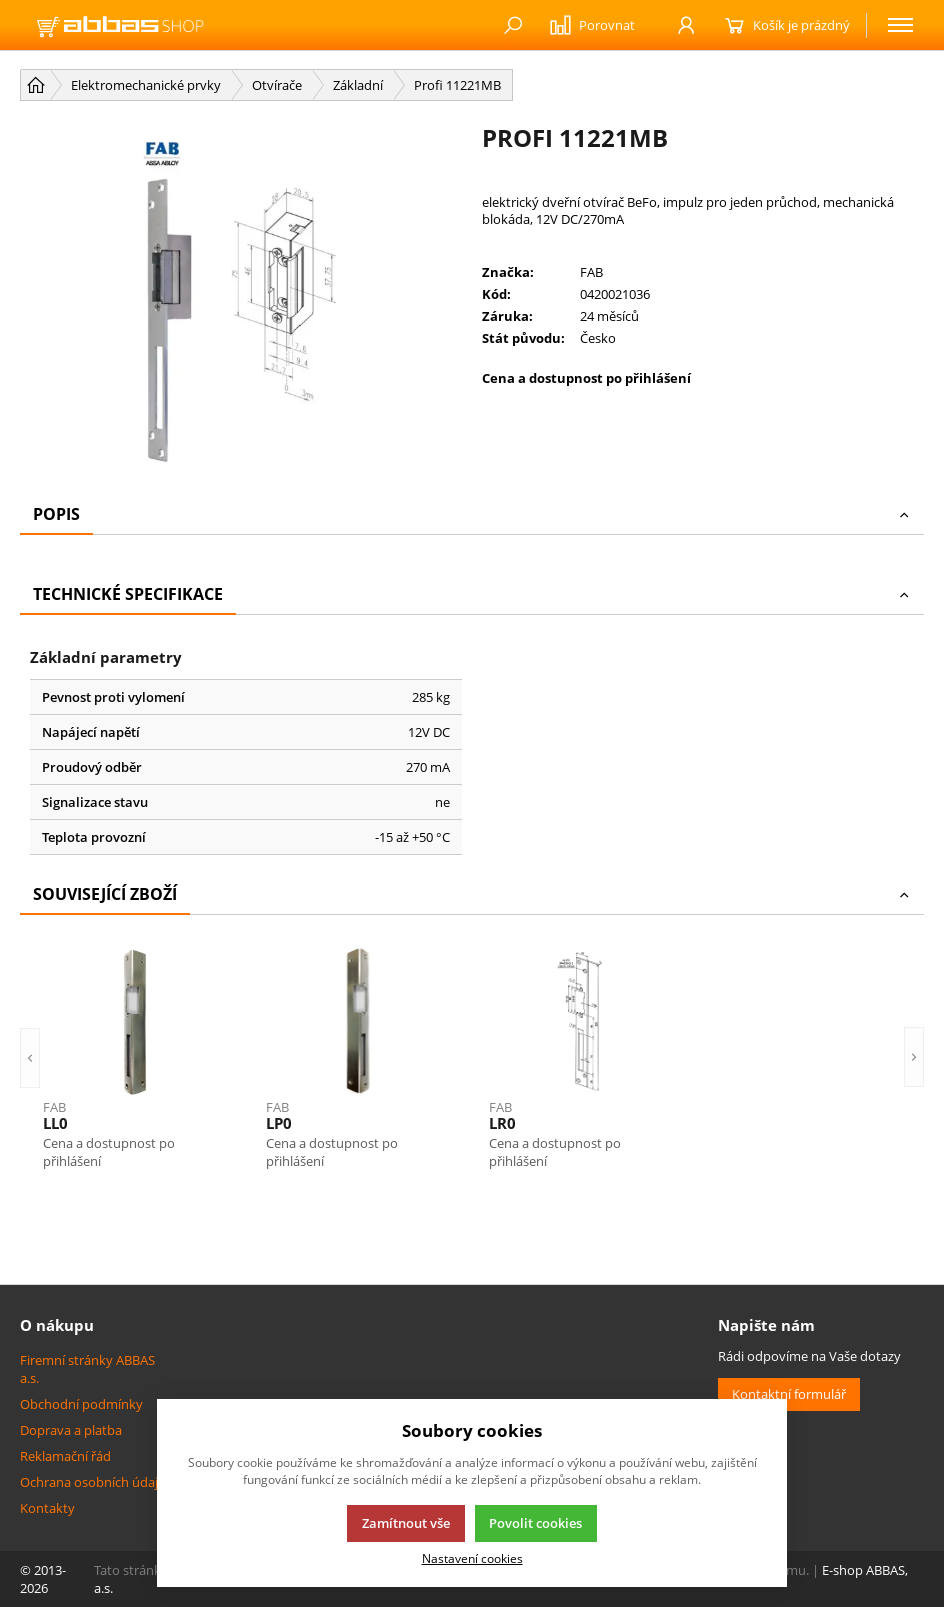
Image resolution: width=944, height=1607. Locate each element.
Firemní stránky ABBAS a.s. (87, 1369)
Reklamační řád (65, 1456)
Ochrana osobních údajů (93, 1482)
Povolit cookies (535, 1523)
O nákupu (57, 1325)
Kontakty (47, 1508)
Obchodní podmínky (81, 1404)
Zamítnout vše (406, 1523)
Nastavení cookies (472, 1558)
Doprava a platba (71, 1430)
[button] (30, 1058)
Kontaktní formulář (789, 1394)
